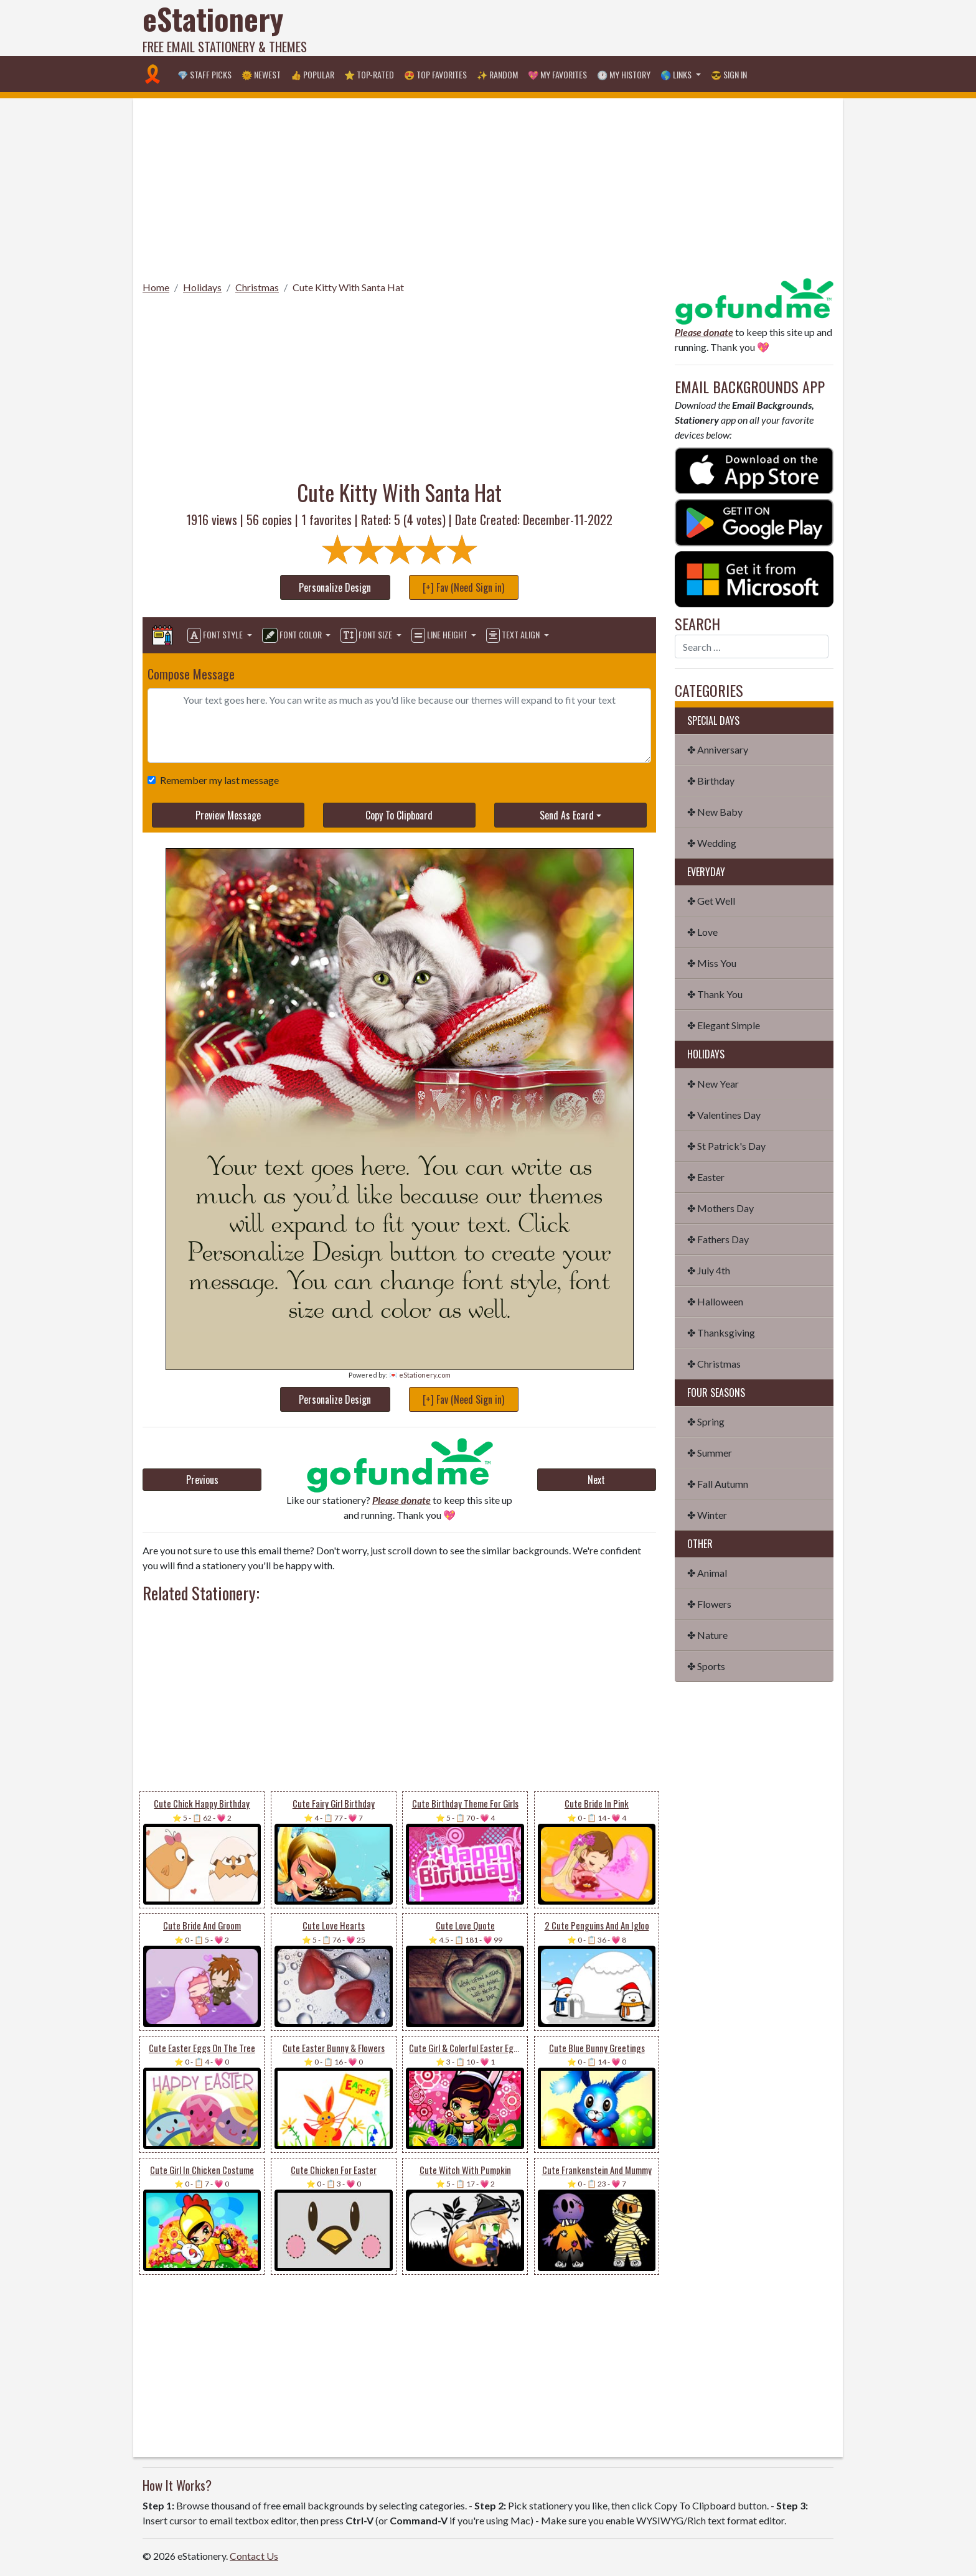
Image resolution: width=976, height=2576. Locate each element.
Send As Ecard (567, 815)
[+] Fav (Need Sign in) (463, 587)
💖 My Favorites (557, 74)
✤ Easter (706, 1177)
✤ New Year (713, 1084)
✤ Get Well (711, 901)
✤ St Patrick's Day (726, 1146)
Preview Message (228, 815)
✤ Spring (706, 1421)
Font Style (216, 635)
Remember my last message (217, 780)
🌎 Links (676, 74)
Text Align (514, 635)
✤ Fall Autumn (717, 1484)
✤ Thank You (715, 994)
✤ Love (702, 932)
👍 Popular (312, 74)
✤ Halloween (715, 1301)
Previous (202, 1479)
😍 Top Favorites (435, 74)
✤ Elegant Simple (723, 1025)
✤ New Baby (715, 812)
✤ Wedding (711, 843)
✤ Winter (707, 1515)
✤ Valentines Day (724, 1115)
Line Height (440, 635)
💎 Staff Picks (204, 74)
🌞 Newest (261, 74)
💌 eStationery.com (420, 1375)
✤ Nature (707, 1635)
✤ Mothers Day (720, 1208)
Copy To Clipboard (399, 815)
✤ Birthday (710, 780)
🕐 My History (623, 74)
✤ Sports (706, 1666)
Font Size (367, 635)
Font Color (293, 635)
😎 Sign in (729, 74)
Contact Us (254, 2556)
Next (596, 1479)
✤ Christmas (714, 1364)
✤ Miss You (711, 963)
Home (156, 287)
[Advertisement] (606, 28)
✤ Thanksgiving (721, 1332)
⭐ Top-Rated (369, 74)
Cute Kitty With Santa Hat (348, 287)
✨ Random (497, 74)
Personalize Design (335, 587)
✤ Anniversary (717, 749)
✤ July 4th (708, 1270)
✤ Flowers (709, 1604)
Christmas (257, 287)
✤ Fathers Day (718, 1239)
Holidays (202, 287)
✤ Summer (709, 1452)
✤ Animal (707, 1573)
